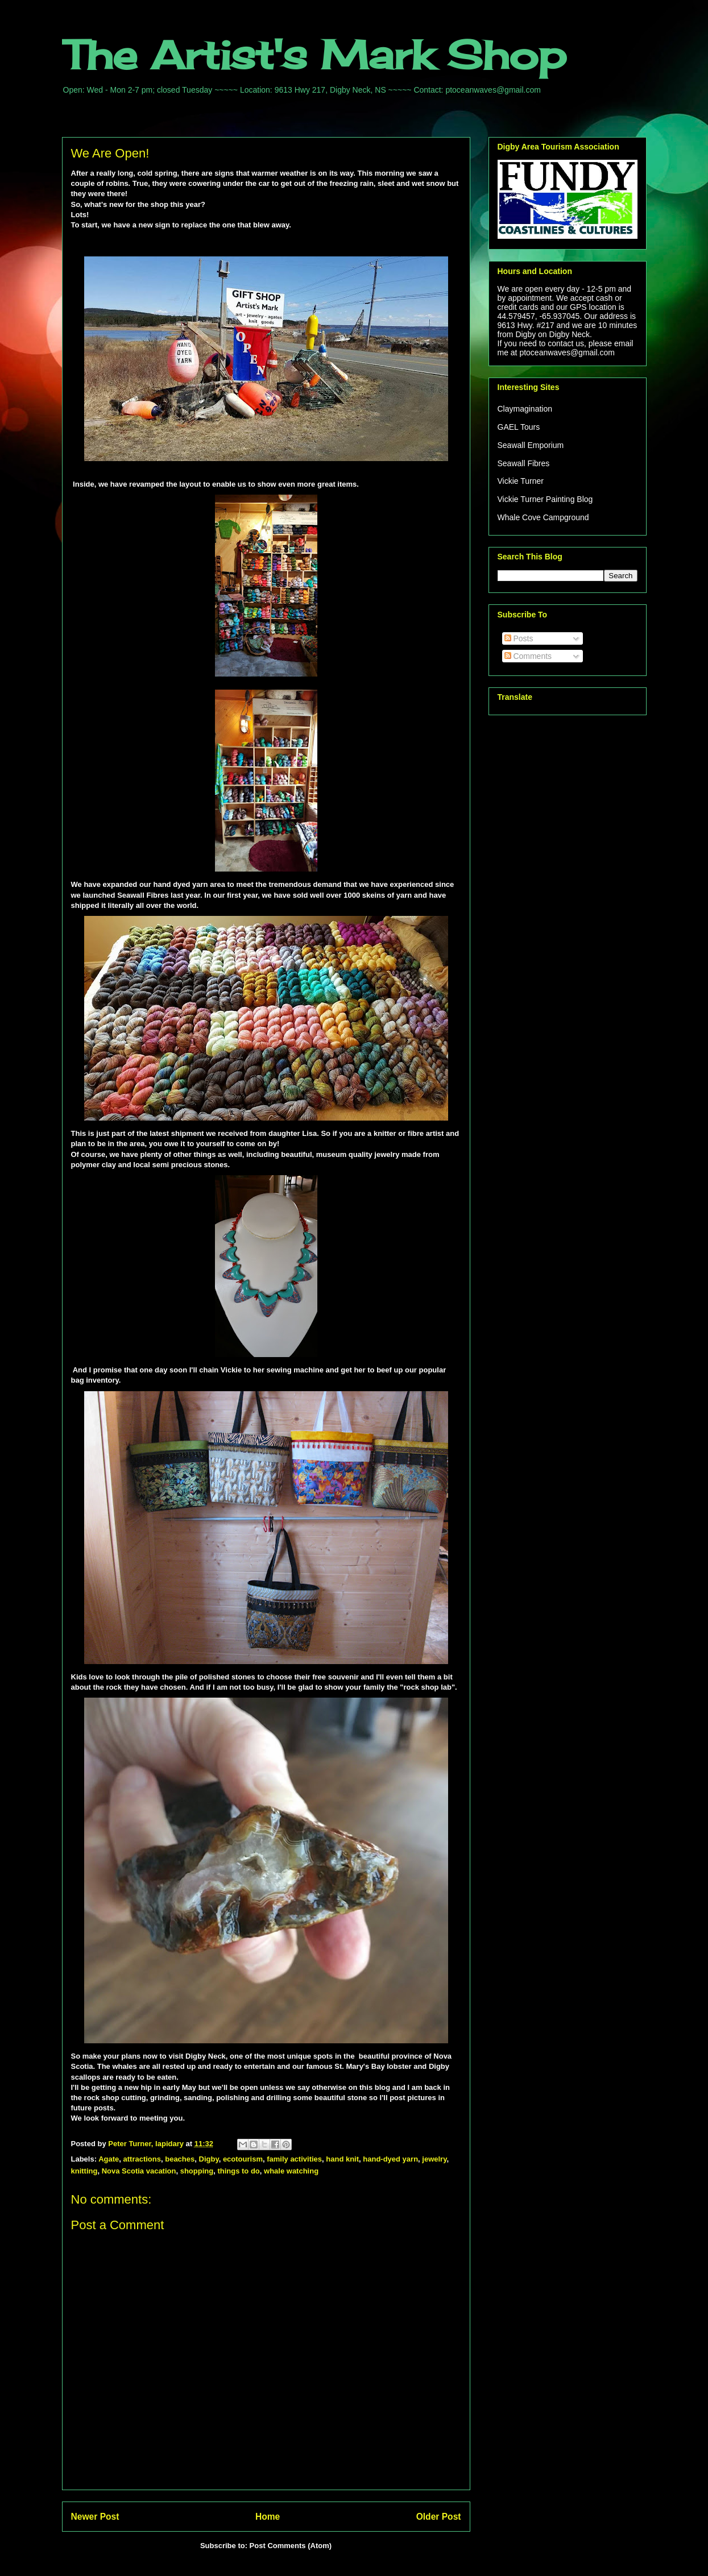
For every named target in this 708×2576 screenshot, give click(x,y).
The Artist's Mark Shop (314, 54)
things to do (238, 2171)
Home (267, 2516)
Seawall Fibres (524, 463)
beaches (179, 2159)
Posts (518, 638)
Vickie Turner (521, 481)
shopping (197, 2171)
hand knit (342, 2159)
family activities (294, 2159)
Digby (209, 2159)
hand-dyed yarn (390, 2159)
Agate (108, 2159)
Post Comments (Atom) (291, 2545)
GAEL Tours (519, 427)
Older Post (438, 2516)
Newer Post (95, 2516)
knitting (84, 2171)
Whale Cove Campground (543, 517)
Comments (528, 656)
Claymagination (525, 408)
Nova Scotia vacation (139, 2171)
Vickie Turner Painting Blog (545, 499)
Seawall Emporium (531, 445)
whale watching (291, 2171)
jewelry (434, 2159)
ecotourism (243, 2159)
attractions (142, 2159)
